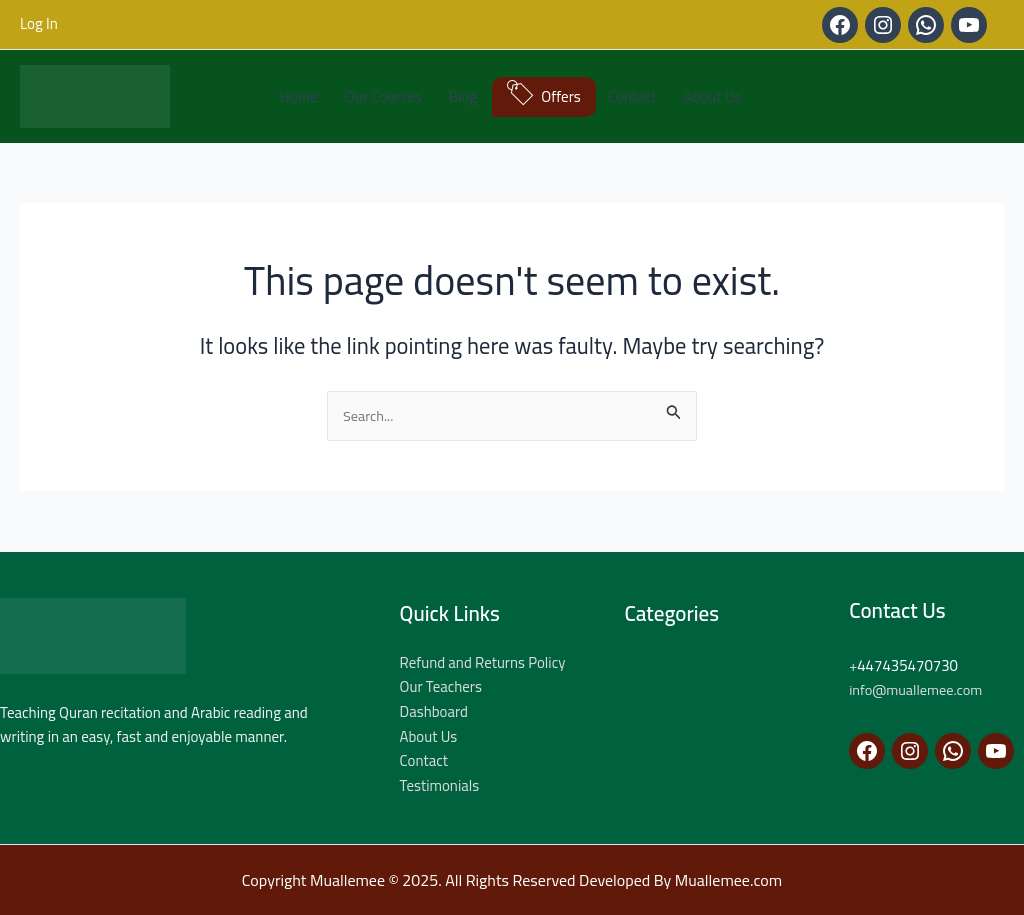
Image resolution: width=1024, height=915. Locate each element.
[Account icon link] (39, 24)
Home (299, 96)
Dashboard (434, 711)
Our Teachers (441, 686)
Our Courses (383, 96)
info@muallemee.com (918, 689)
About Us (712, 96)
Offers (561, 96)
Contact (632, 96)
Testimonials (440, 785)
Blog (463, 96)
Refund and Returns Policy (483, 662)
